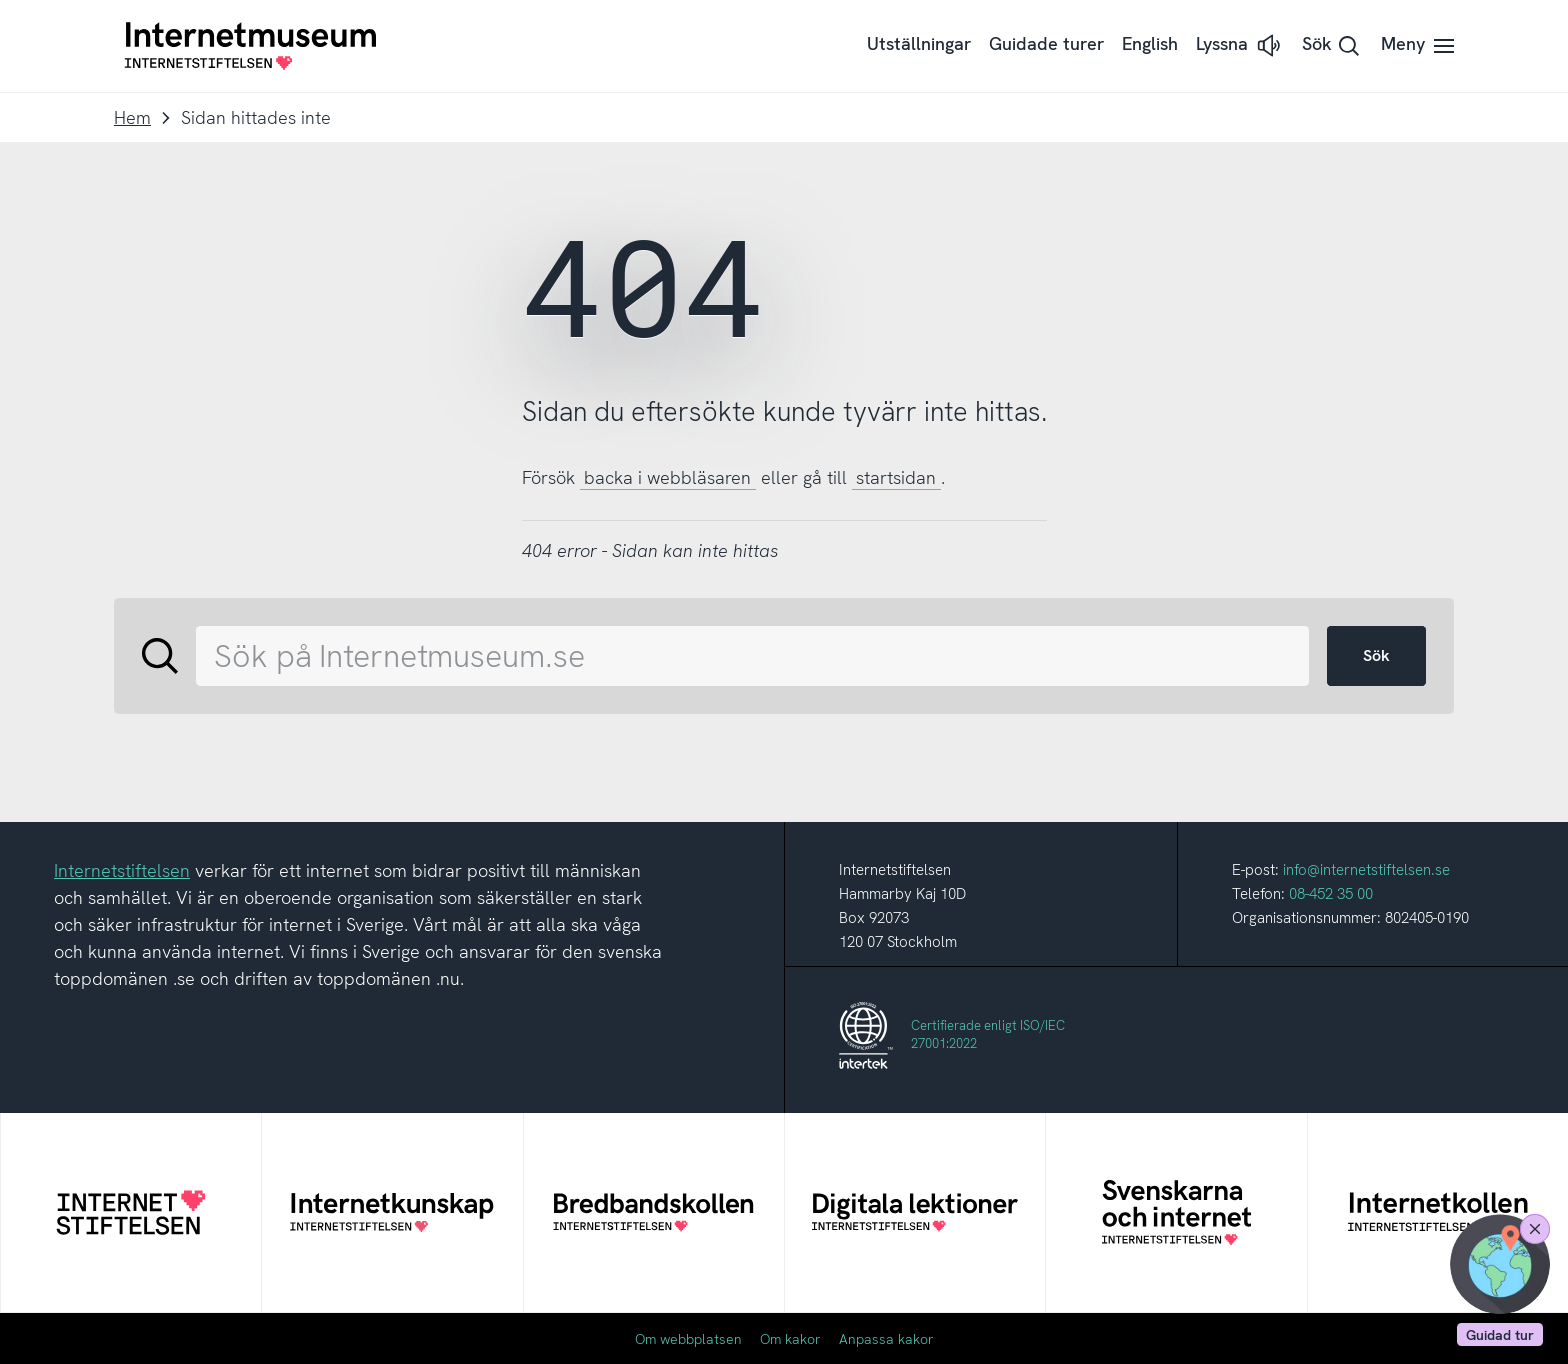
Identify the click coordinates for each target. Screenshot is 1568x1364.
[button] (1240, 45)
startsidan (896, 477)
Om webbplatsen (688, 1339)
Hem (132, 117)
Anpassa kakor (886, 1339)
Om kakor (790, 1339)
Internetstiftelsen (122, 870)
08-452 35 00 (1331, 894)
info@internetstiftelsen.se (1366, 870)
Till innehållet (0, 0)
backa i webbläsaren (667, 477)
